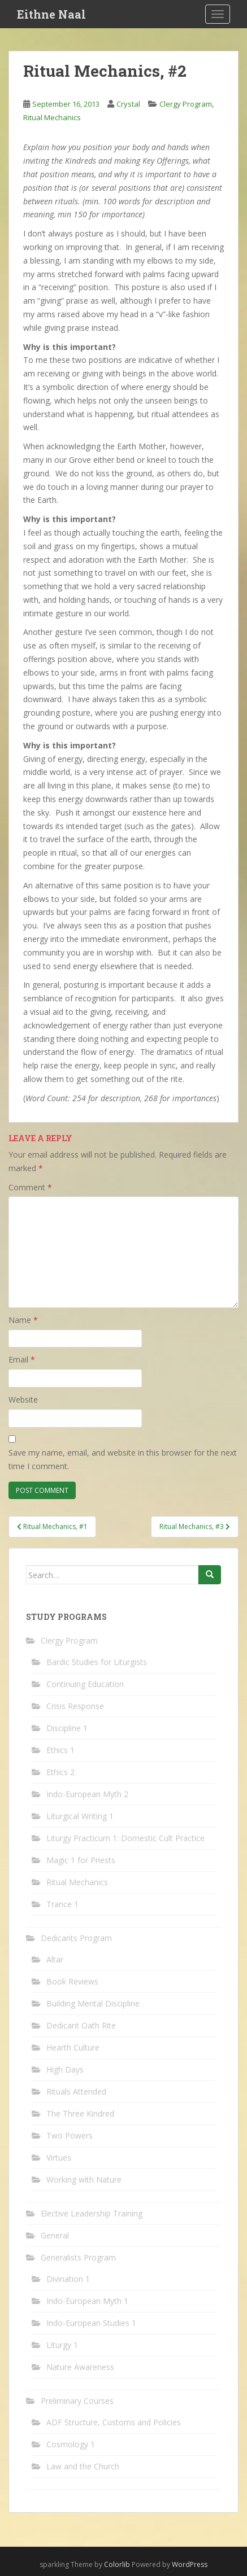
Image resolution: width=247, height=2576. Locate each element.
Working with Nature (84, 2179)
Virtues (58, 2157)
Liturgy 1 (62, 2345)
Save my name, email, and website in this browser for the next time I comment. (122, 1459)
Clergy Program (185, 104)
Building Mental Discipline (93, 2003)
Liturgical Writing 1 (80, 1816)
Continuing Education (85, 1684)
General (55, 2235)
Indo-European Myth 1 (87, 2300)
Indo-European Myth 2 (87, 1794)
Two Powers (69, 2135)
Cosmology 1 (70, 2444)
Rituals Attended (76, 2091)
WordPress (189, 2564)
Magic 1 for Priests (80, 1860)
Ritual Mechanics (52, 117)
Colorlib (117, 2564)
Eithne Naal (51, 14)
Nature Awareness (80, 2367)
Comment (30, 1187)
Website (23, 1399)
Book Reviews (72, 1981)
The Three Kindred (80, 2113)
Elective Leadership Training (91, 2213)
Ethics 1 (60, 1750)
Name (23, 1320)
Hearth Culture (72, 2047)
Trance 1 (62, 1904)
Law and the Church (82, 2466)
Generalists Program (78, 2257)
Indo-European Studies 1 (91, 2322)
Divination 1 (68, 2278)
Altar (54, 1959)
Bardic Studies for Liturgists (96, 1662)
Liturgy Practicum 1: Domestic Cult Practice (125, 1838)
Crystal (128, 104)
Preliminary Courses (77, 2400)
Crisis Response (75, 1706)
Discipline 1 (67, 1728)
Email (21, 1359)
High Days (65, 2069)
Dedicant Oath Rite (81, 2025)
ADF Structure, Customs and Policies (113, 2422)
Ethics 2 (60, 1772)
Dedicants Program (76, 1938)
